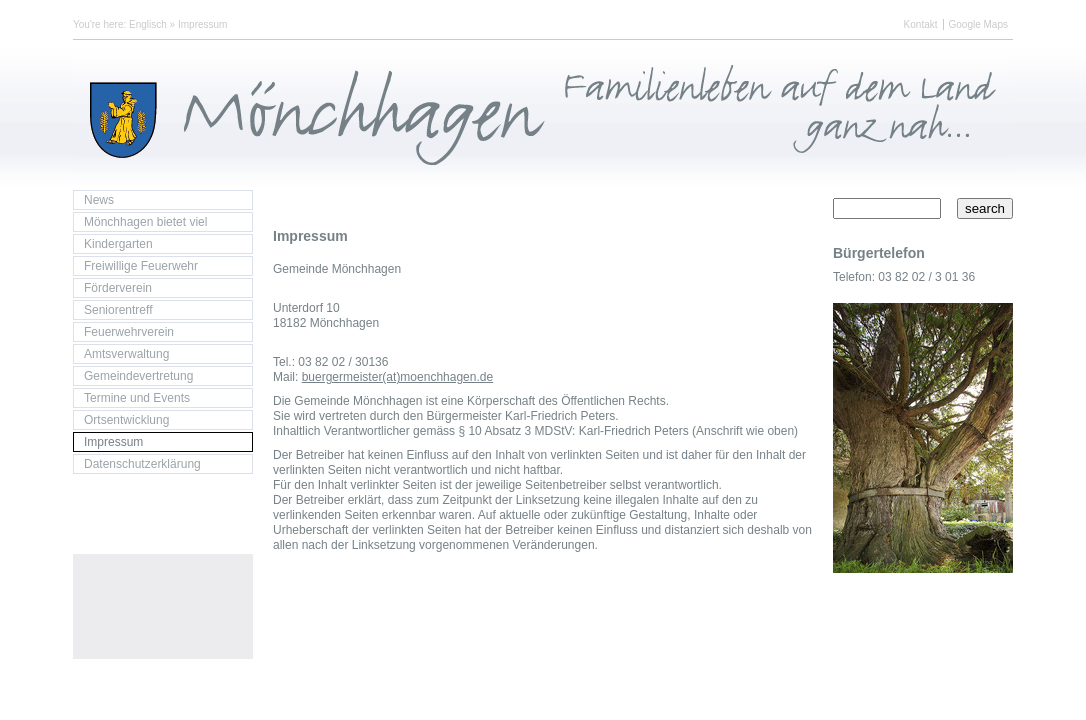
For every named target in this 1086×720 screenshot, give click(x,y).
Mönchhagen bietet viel (145, 222)
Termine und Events (137, 398)
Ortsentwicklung (126, 420)
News (99, 200)
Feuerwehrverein (129, 332)
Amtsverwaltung (126, 354)
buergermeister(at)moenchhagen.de (397, 377)
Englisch (148, 24)
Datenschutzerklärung (142, 464)
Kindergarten (118, 244)
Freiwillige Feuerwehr (141, 266)
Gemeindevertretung (138, 376)
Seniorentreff (118, 310)
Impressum (202, 24)
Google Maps (978, 24)
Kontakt (921, 24)
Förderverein (118, 288)
